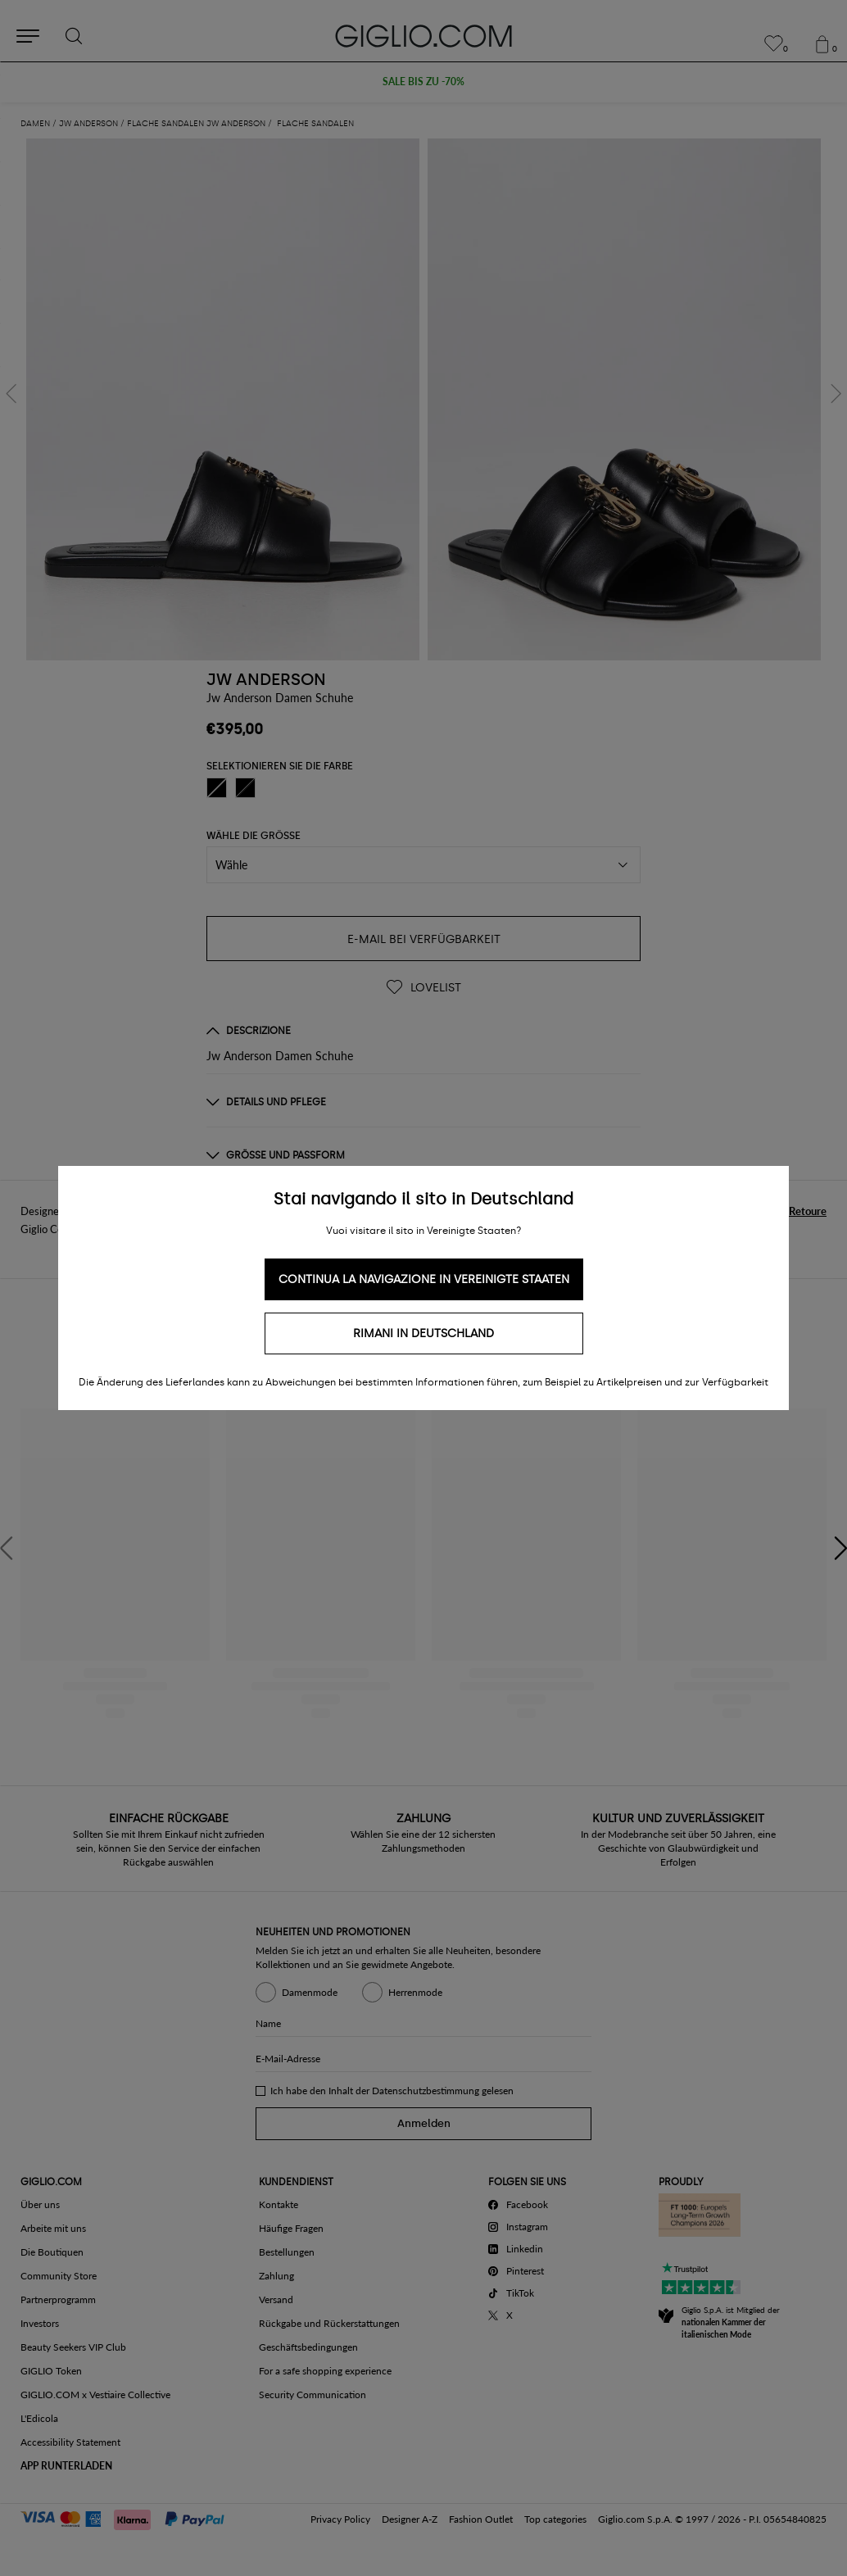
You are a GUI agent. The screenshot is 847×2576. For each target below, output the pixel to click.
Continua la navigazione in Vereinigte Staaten (424, 1279)
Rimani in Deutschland (423, 1333)
